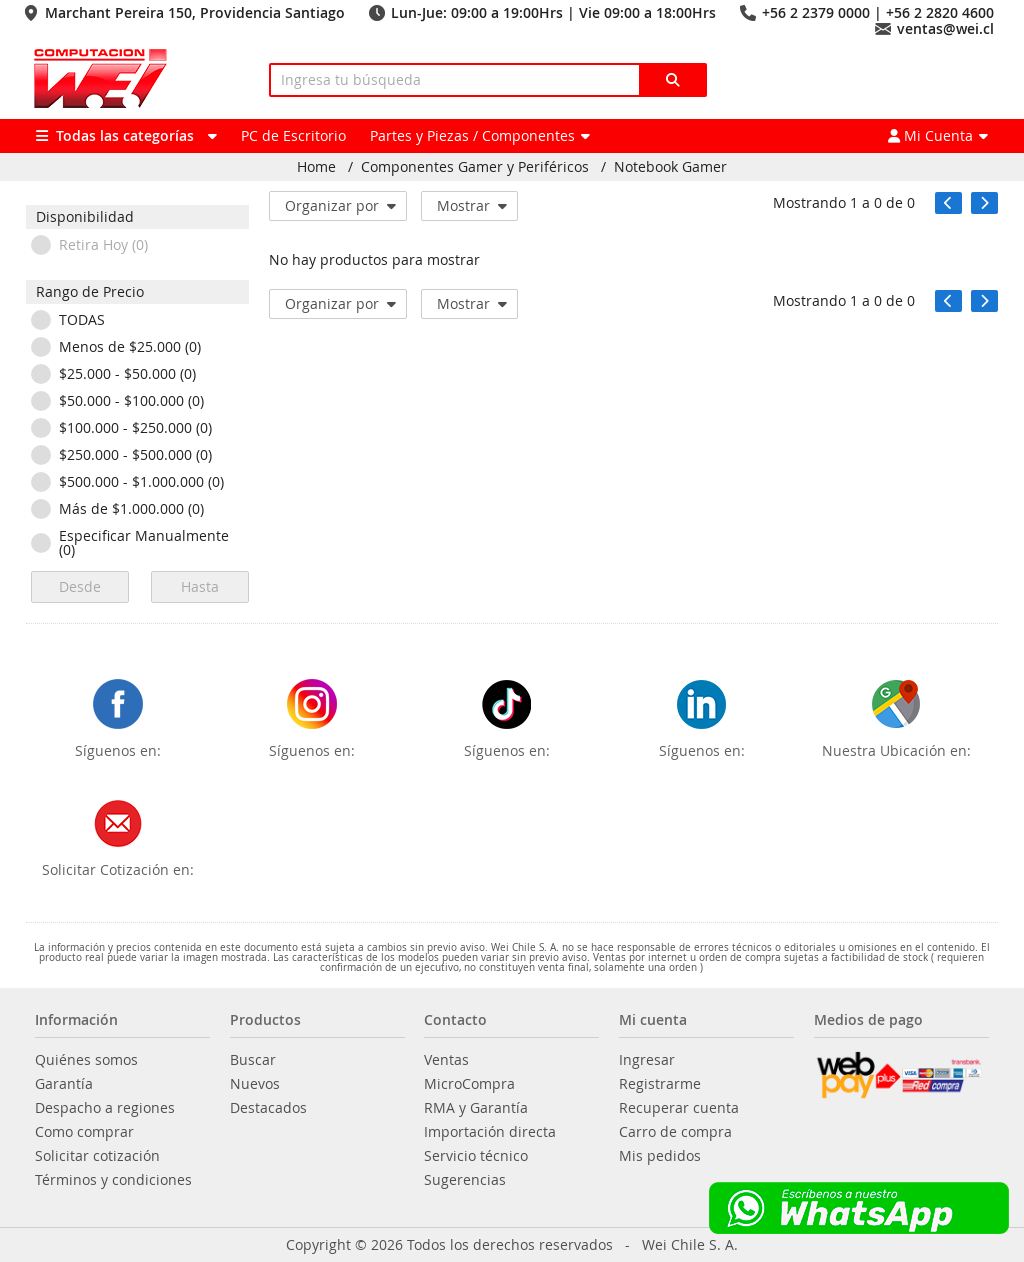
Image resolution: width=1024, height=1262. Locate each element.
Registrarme (660, 1084)
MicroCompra (469, 1084)
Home (316, 167)
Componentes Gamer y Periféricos (475, 167)
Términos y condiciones (113, 1180)
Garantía (64, 1084)
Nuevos (255, 1084)
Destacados (268, 1108)
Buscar (253, 1060)
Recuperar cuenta (679, 1108)
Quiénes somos (86, 1060)
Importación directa (490, 1132)
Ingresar (647, 1060)
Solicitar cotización (97, 1156)
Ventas (446, 1060)
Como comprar (84, 1132)
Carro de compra (675, 1132)
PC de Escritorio (293, 135)
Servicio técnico (476, 1156)
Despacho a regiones (105, 1108)
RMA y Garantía (476, 1108)
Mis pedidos (660, 1156)
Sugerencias (465, 1180)
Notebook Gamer (670, 167)
